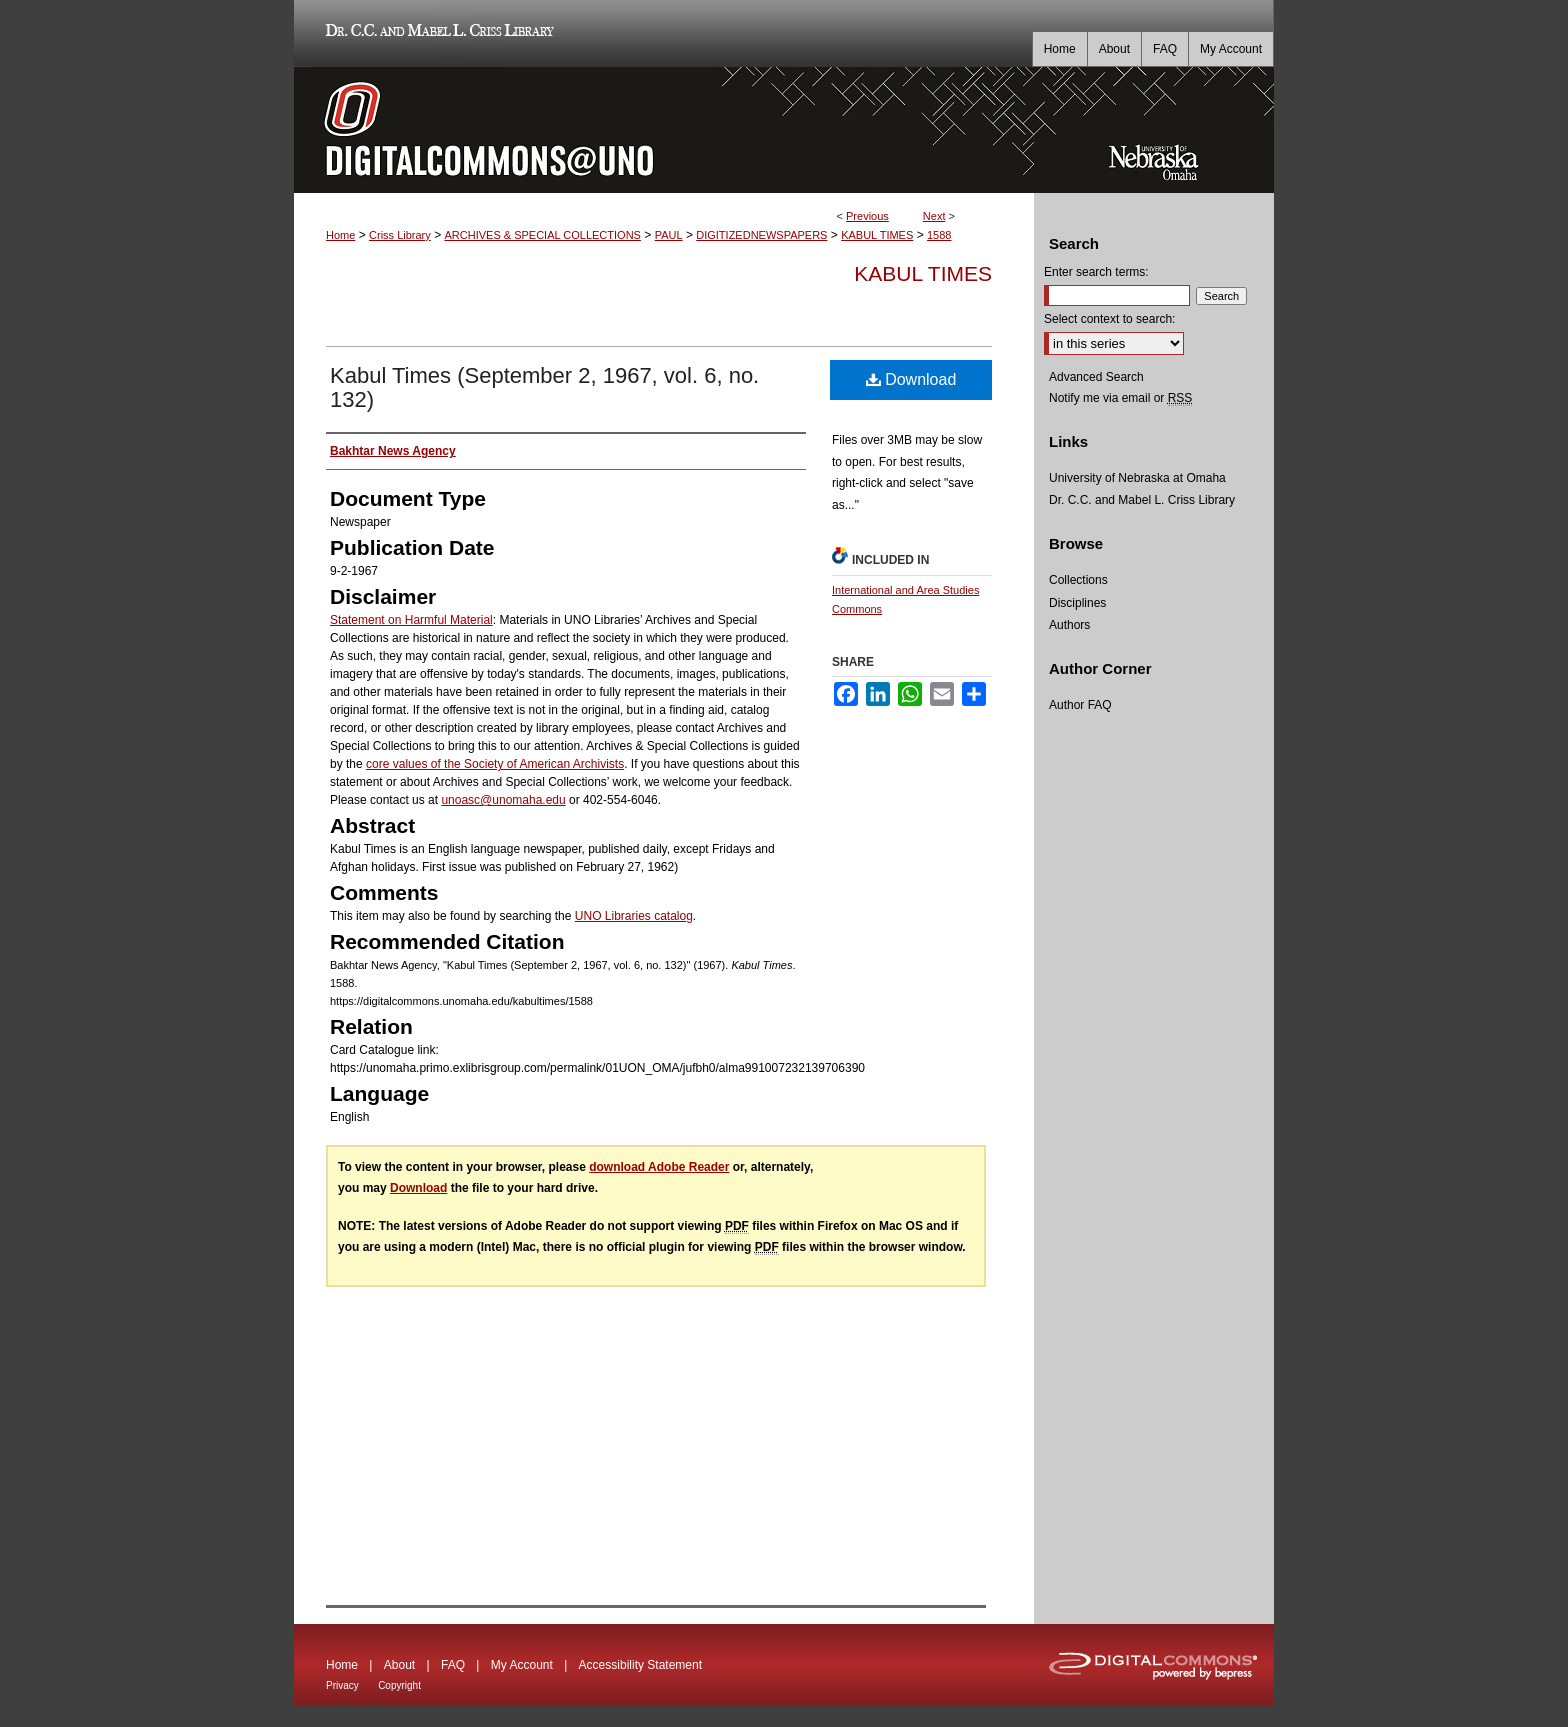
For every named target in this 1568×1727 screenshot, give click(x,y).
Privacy (342, 1685)
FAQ (453, 1665)
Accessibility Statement (640, 1665)
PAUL (669, 235)
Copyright (399, 1685)
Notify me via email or (1120, 398)
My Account (522, 1665)
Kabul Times (923, 273)
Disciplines (1077, 603)
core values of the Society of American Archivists (495, 764)
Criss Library (400, 235)
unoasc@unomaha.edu (503, 800)
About (399, 1665)
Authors (1069, 625)
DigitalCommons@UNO (664, 130)
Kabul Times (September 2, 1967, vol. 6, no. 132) (544, 387)
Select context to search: (1109, 319)
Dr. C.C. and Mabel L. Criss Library (436, 33)
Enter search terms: (1096, 272)
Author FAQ (1080, 705)
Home (340, 235)
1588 (939, 235)
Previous (867, 216)
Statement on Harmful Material (411, 620)
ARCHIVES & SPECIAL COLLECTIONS (542, 235)
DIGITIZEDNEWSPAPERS (761, 235)
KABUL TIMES (877, 235)
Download (911, 379)
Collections (1078, 580)
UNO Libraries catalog (634, 916)
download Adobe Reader (659, 1167)
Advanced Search (1096, 377)
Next (934, 216)
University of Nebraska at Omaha (1137, 478)
